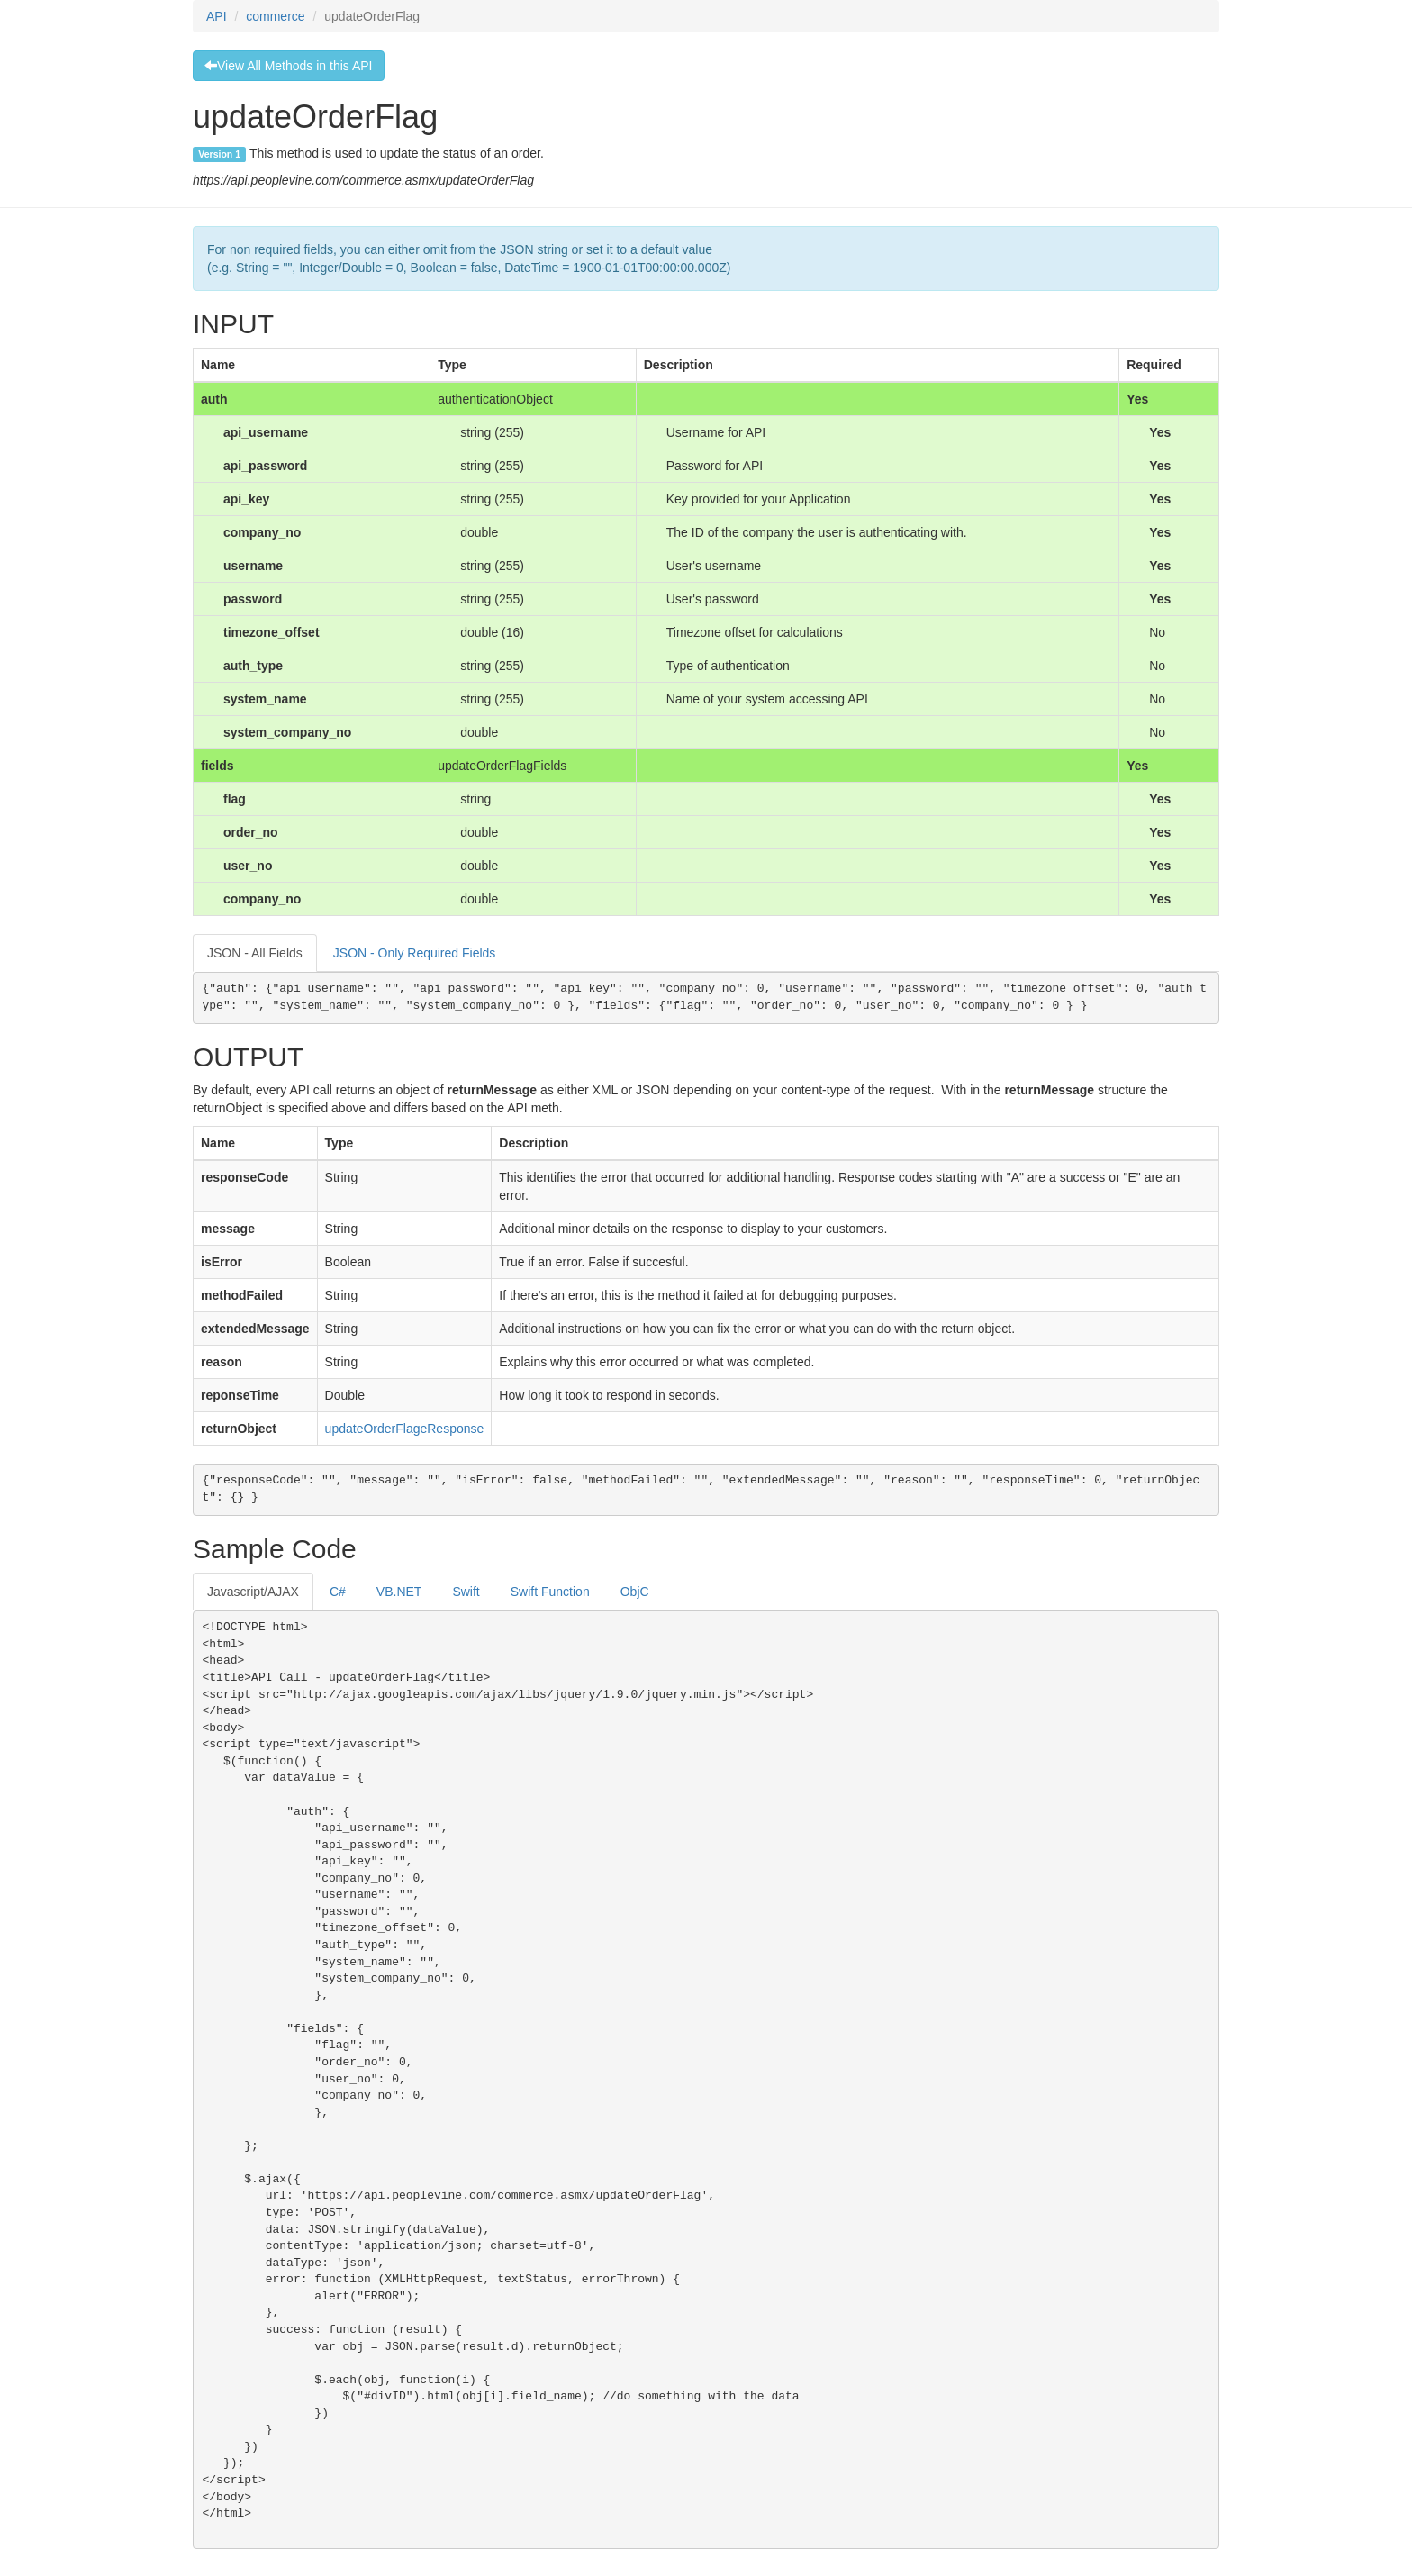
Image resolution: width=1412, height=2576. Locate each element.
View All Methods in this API (288, 66)
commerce (275, 16)
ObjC (634, 1591)
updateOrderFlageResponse (404, 1428)
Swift (465, 1591)
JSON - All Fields (255, 953)
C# (338, 1591)
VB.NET (399, 1591)
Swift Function (550, 1591)
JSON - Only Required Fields (414, 953)
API (216, 16)
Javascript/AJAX (253, 1591)
